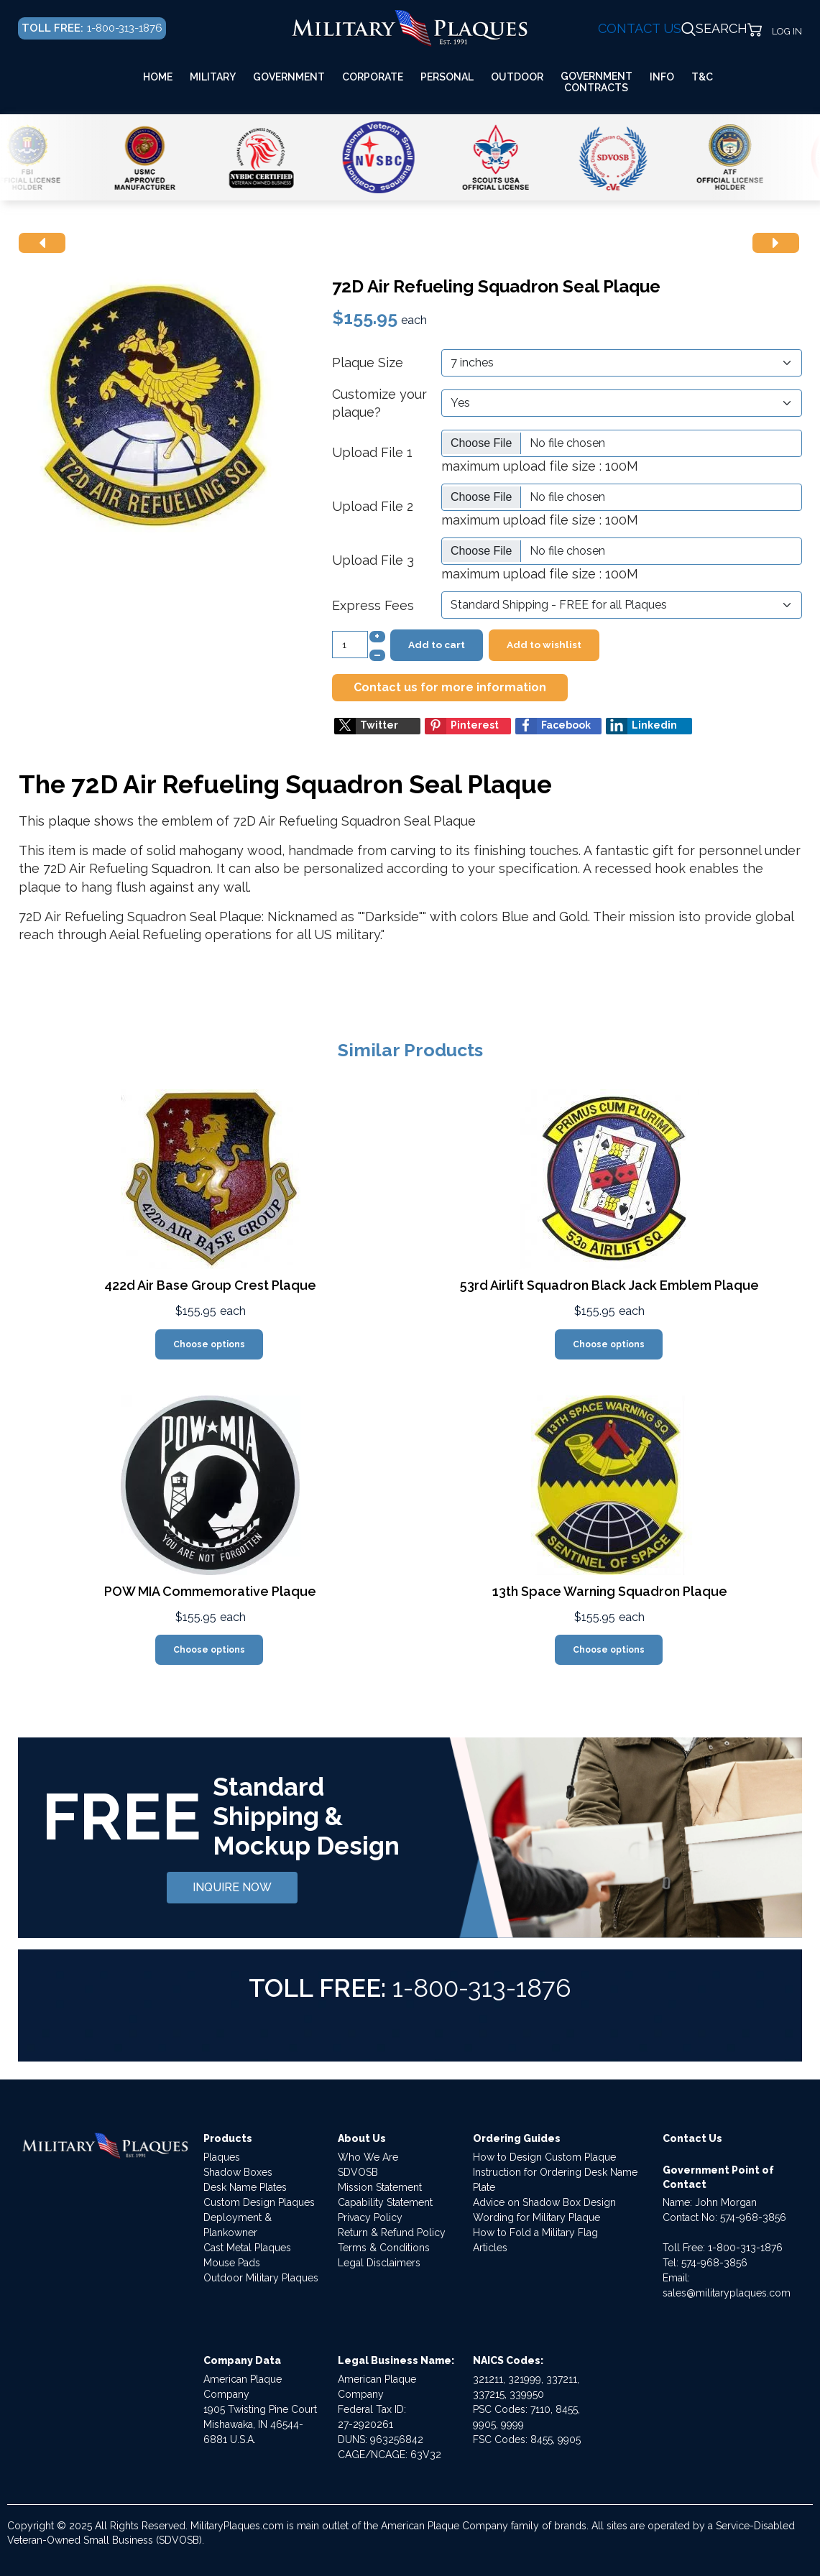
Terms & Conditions (384, 2247)
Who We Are (368, 2157)
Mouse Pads (231, 2262)
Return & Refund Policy (392, 2232)
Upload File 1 (372, 452)
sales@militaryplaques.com (727, 2293)
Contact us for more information (450, 687)
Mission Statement (380, 2187)
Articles (490, 2247)
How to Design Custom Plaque (544, 2157)
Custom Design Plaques (259, 2202)
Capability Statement (385, 2202)
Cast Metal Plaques (247, 2247)
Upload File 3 (373, 560)
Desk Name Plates (245, 2187)
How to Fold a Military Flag (535, 2232)
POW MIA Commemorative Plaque (210, 1591)
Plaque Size (367, 362)
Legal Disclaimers (379, 2262)
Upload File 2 (372, 506)
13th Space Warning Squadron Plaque (609, 1591)
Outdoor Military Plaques (260, 2278)
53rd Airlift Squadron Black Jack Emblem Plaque (609, 1285)
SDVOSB (358, 2172)
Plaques (221, 2157)
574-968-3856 (753, 2217)
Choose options (209, 1344)
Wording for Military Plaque (536, 2217)
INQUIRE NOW (232, 1887)
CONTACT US (639, 28)
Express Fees (373, 605)
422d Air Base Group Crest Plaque (210, 1285)
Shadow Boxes (237, 2172)
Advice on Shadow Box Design (544, 2202)
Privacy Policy (370, 2217)
